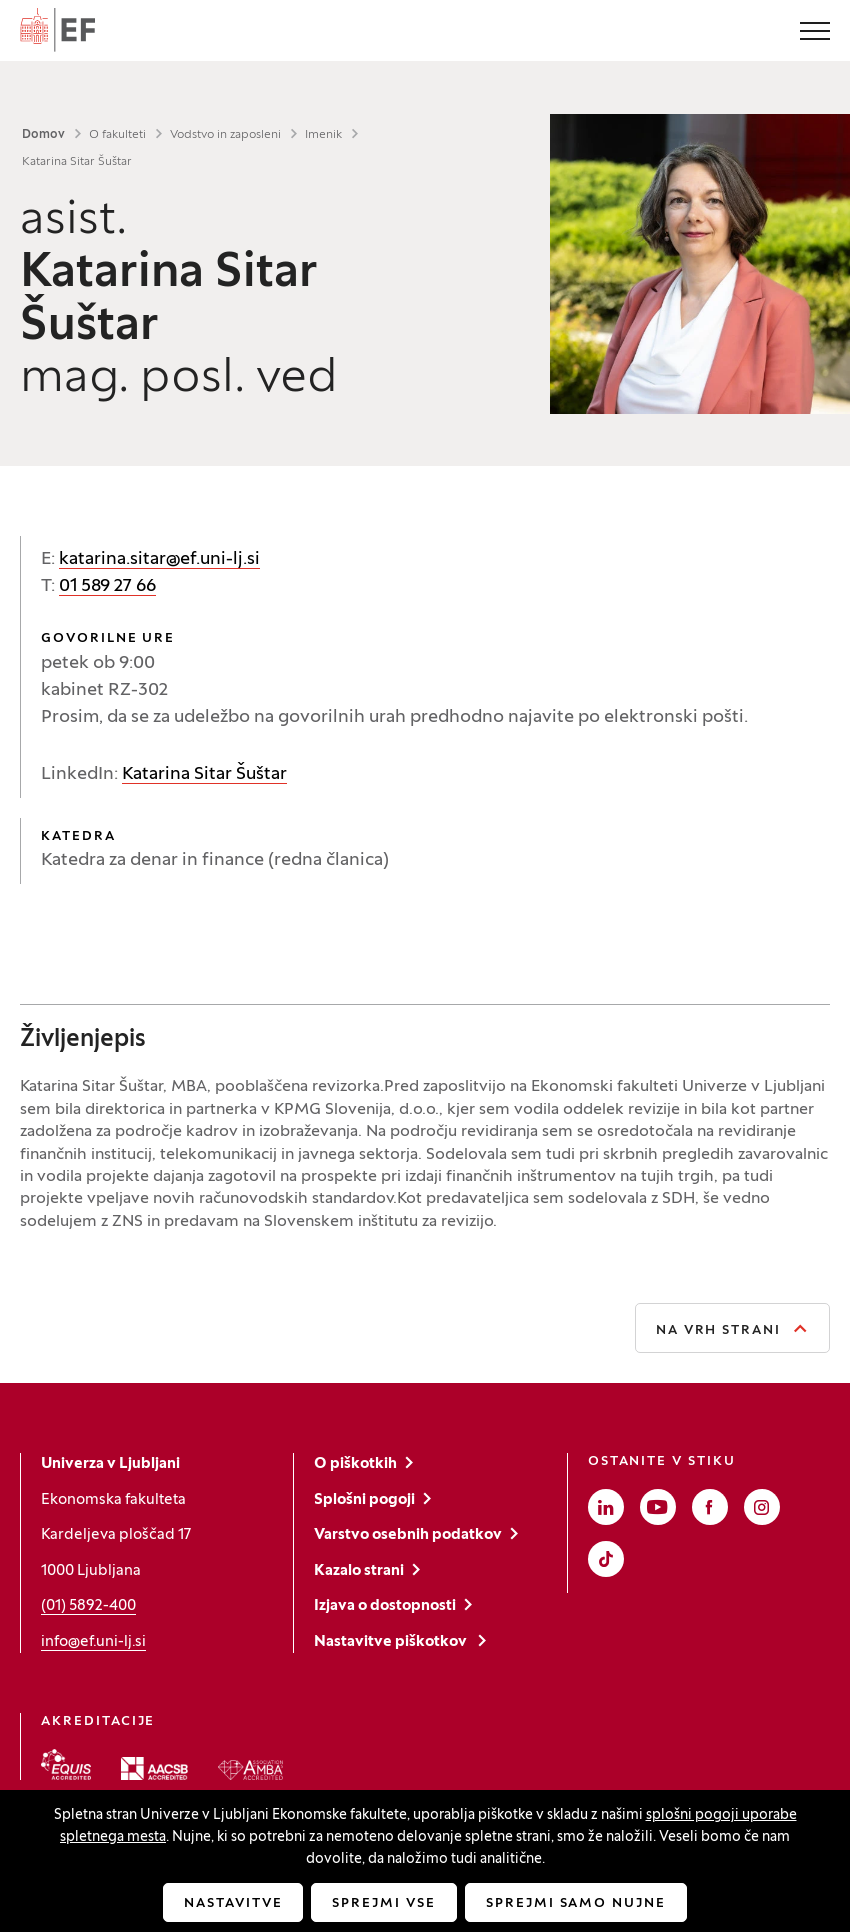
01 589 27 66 (107, 586)
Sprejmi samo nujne (576, 1904)
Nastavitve (233, 1904)
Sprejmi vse (383, 1904)
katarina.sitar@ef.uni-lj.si (159, 559)
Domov (43, 135)
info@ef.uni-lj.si (93, 1642)
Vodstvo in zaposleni (225, 135)
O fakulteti (117, 135)
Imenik (323, 135)
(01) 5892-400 (88, 1606)
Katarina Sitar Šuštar (204, 774)
